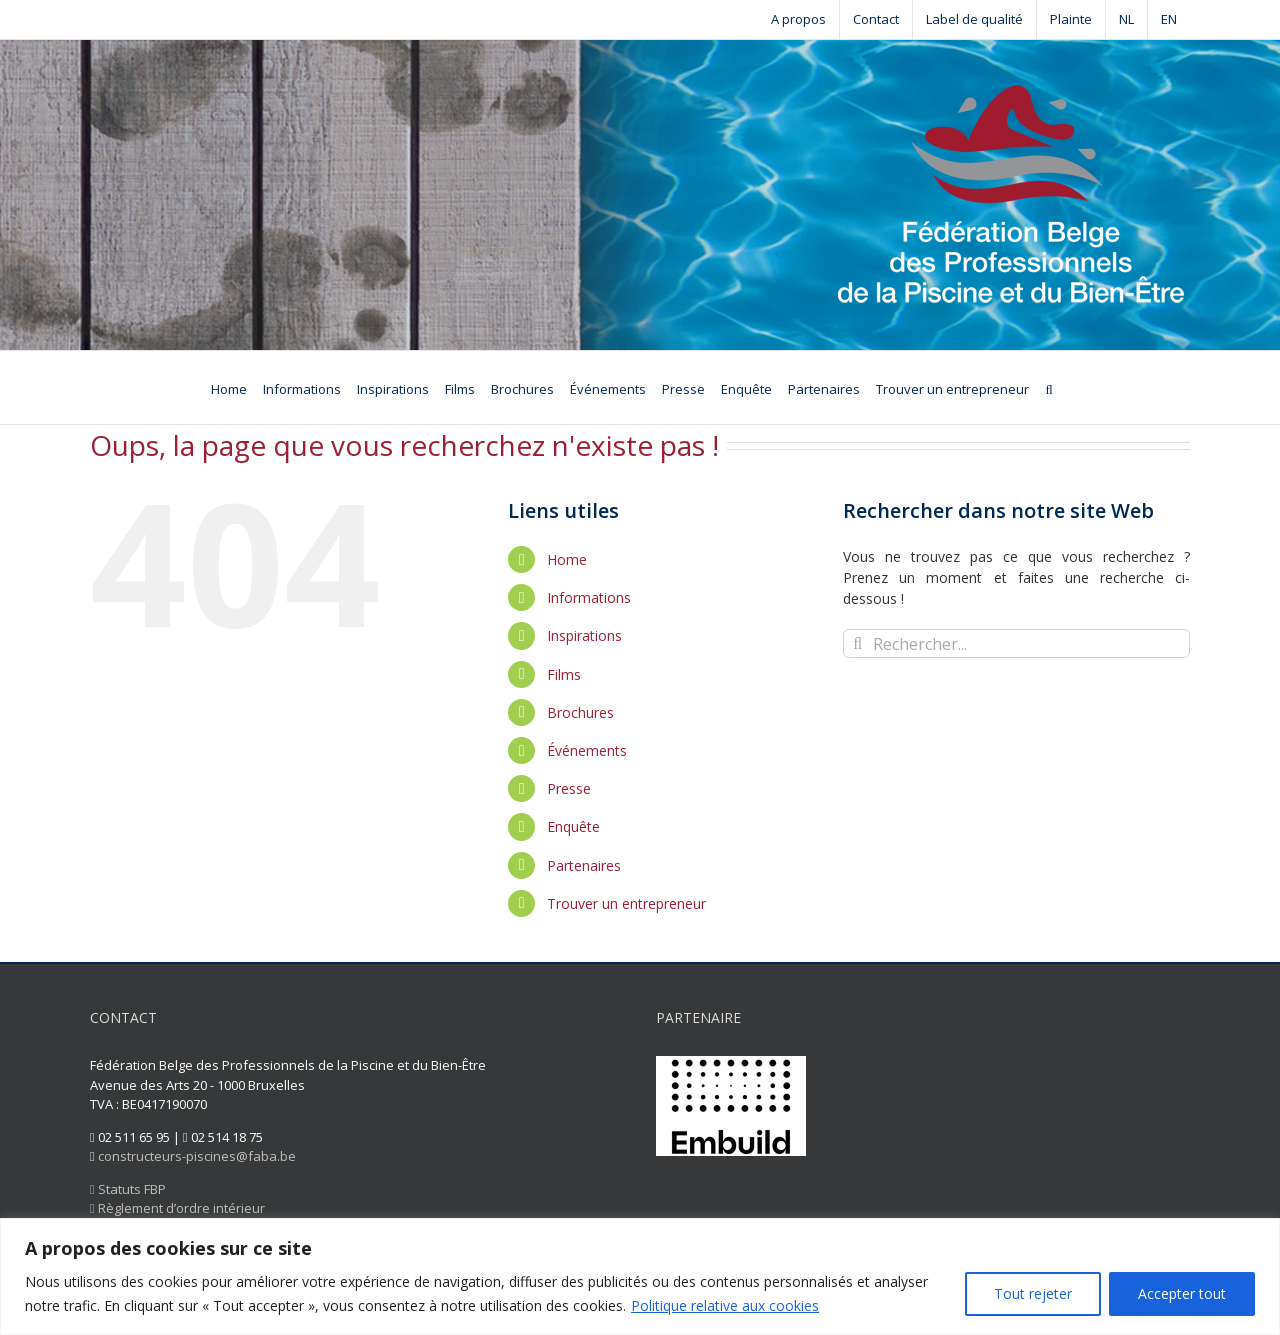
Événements (587, 750)
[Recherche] (1048, 387)
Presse (569, 788)
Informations (589, 597)
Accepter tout (1182, 1293)
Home (567, 559)
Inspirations (584, 635)
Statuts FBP (128, 1189)
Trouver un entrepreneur (626, 903)
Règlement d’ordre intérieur (177, 1208)
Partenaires (584, 865)
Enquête (573, 826)
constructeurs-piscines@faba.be (197, 1156)
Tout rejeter (1033, 1293)
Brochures (580, 712)
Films (564, 674)
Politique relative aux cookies (725, 1305)
